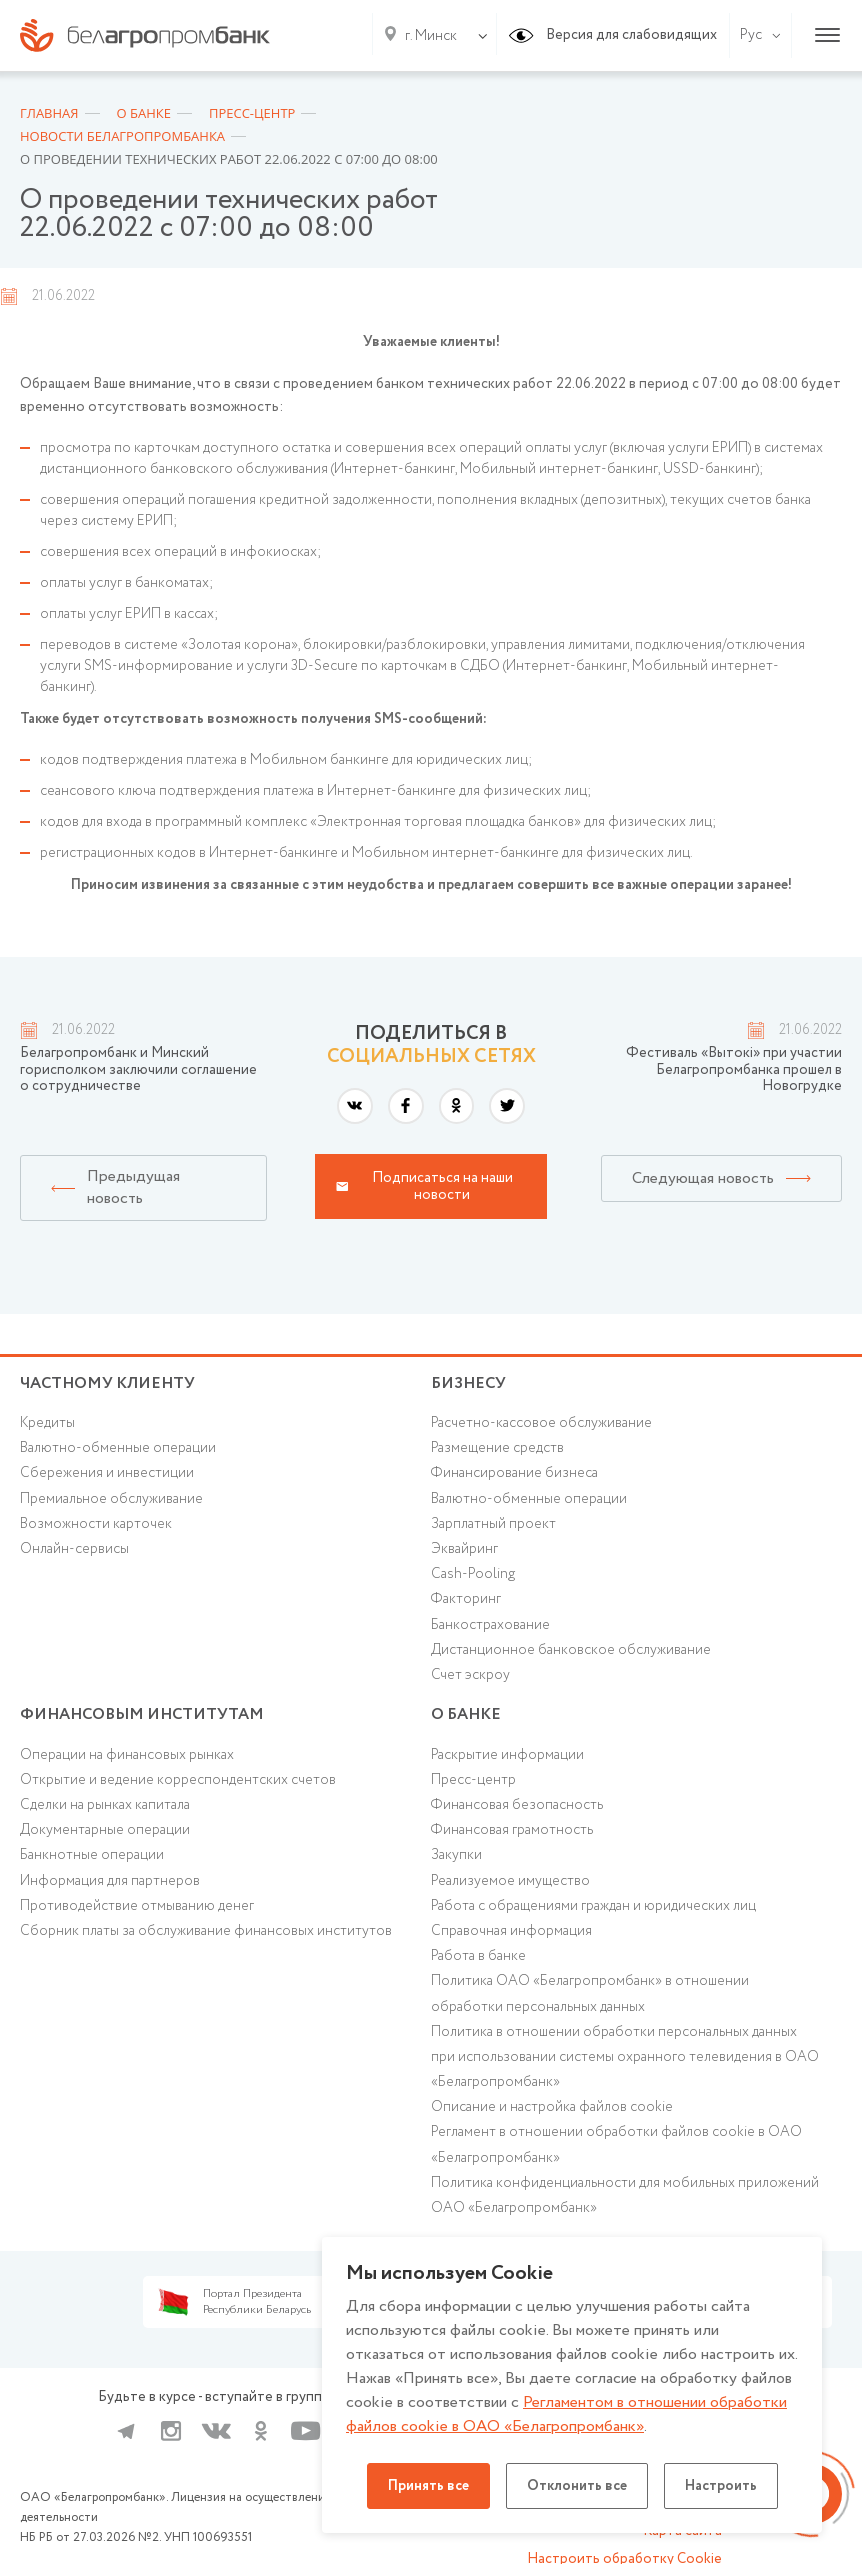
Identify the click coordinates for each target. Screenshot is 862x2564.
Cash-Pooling (473, 1574)
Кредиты (47, 1423)
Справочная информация (511, 1931)
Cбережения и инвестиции (107, 1473)
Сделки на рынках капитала (105, 1805)
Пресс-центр (473, 1780)
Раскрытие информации (507, 1755)
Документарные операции (105, 1830)
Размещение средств (497, 1448)
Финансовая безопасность (517, 1805)
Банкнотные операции (92, 1855)
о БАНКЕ (466, 1714)
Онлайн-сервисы (74, 1549)
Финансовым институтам (142, 1714)
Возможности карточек (96, 1524)
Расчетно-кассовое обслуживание (541, 1423)
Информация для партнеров (110, 1881)
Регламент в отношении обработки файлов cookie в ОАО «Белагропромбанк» (616, 2144)
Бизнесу (468, 1383)
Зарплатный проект (493, 1524)
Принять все (428, 2486)
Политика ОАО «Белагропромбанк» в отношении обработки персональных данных (590, 1993)
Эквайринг (464, 1549)
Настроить (721, 2486)
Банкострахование (490, 1625)
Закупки (456, 1855)
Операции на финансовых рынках (127, 1755)
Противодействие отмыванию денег (137, 1906)
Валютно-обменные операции (118, 1448)
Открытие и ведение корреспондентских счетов (178, 1780)
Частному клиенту (107, 1383)
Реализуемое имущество (510, 1881)
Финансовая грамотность (512, 1830)
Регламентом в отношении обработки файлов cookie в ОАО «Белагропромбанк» (566, 2414)
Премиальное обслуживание (111, 1499)
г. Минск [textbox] (431, 36)
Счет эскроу (470, 1675)
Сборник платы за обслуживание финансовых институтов (206, 1931)
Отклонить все (577, 2486)
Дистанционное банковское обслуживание (571, 1650)
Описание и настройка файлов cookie (552, 2107)
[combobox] (427, 36)
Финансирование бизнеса (514, 1473)
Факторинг (466, 1599)
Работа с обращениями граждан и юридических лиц (593, 1906)
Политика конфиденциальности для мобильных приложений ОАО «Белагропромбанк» (625, 2195)
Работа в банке (478, 1956)
